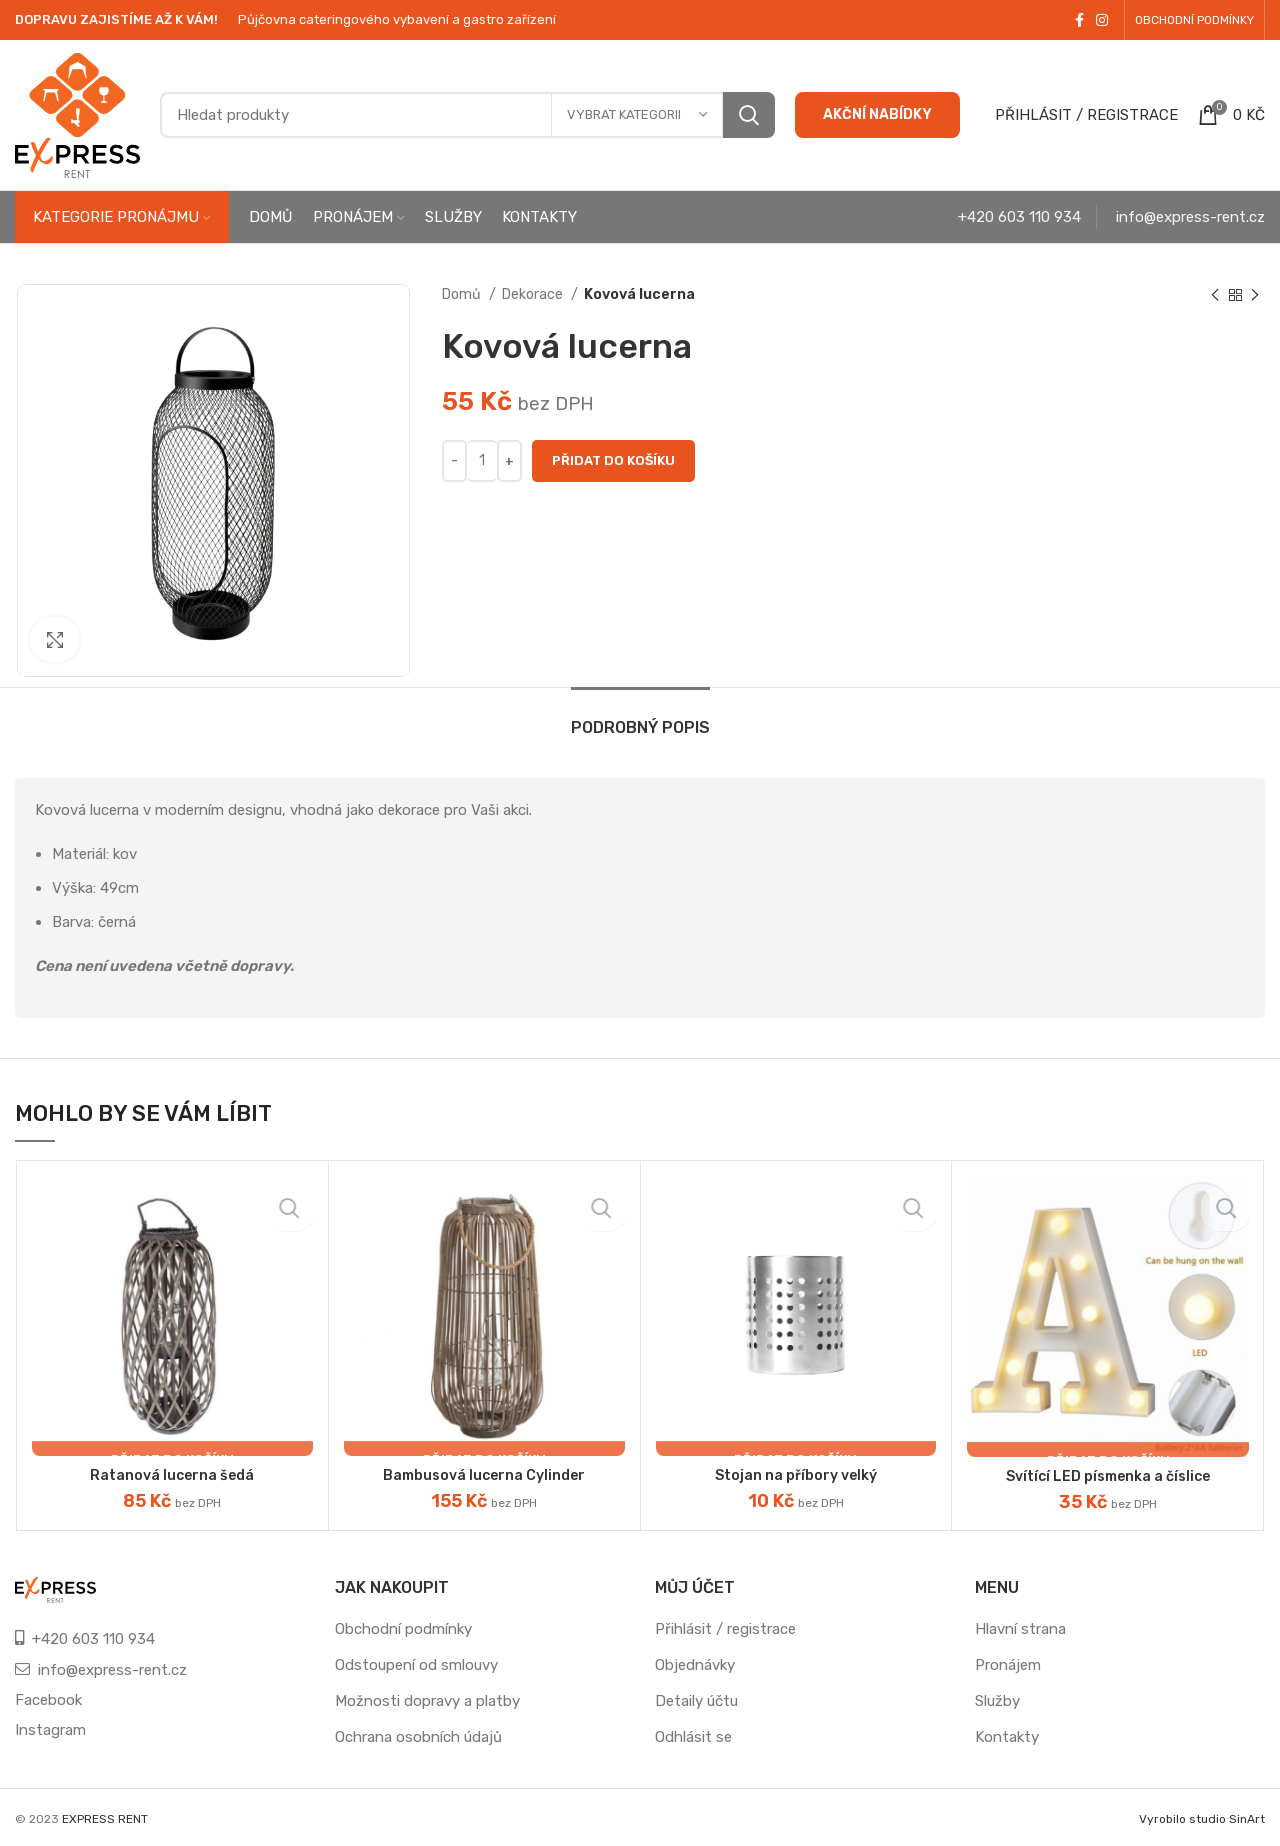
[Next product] (1255, 295)
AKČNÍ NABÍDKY (877, 114)
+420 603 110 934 (1019, 217)
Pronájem (1008, 1664)
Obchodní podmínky (403, 1628)
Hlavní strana (1020, 1628)
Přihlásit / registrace (725, 1628)
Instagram (50, 1729)
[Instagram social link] (1102, 20)
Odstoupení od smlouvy (416, 1664)
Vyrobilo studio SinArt (1202, 1818)
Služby (997, 1700)
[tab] (640, 717)
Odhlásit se (693, 1736)
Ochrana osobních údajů (418, 1736)
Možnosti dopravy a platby (427, 1700)
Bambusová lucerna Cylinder (484, 1475)
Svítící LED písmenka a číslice (1108, 1476)
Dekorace (534, 294)
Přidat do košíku (613, 460)
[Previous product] (1215, 295)
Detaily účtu (696, 1700)
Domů (463, 294)
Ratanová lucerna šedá (172, 1475)
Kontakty (1007, 1736)
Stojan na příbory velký (796, 1475)
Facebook (48, 1699)
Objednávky (695, 1664)
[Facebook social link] (1079, 20)
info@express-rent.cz (1190, 217)
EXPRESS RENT (105, 1818)
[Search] (467, 115)
